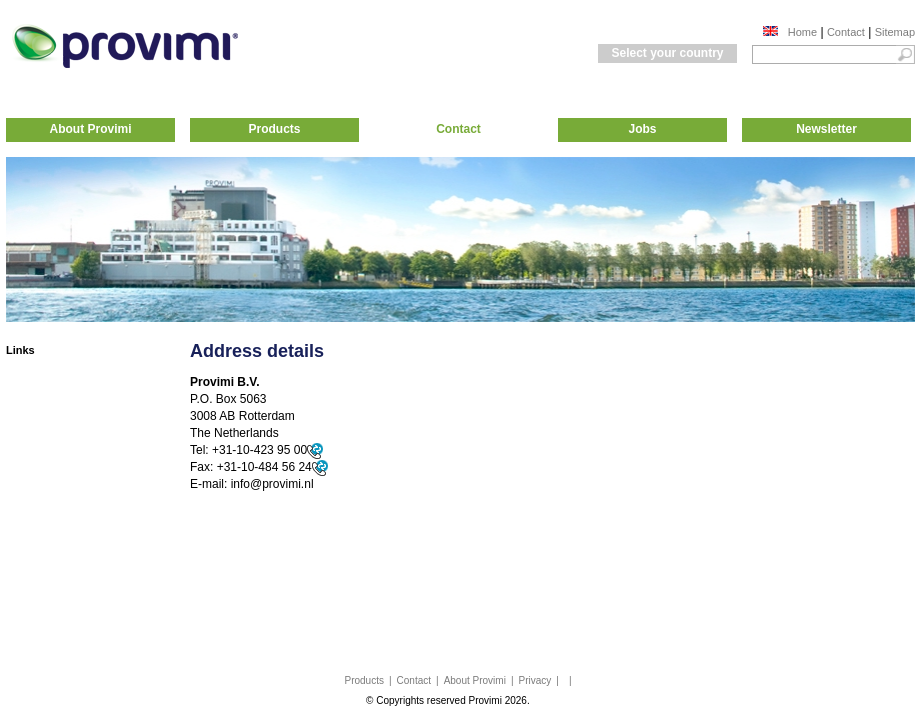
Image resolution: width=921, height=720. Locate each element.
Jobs (642, 129)
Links (20, 350)
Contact (846, 32)
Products (274, 129)
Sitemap (895, 32)
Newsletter (826, 129)
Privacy (535, 680)
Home (802, 32)
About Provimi (90, 129)
